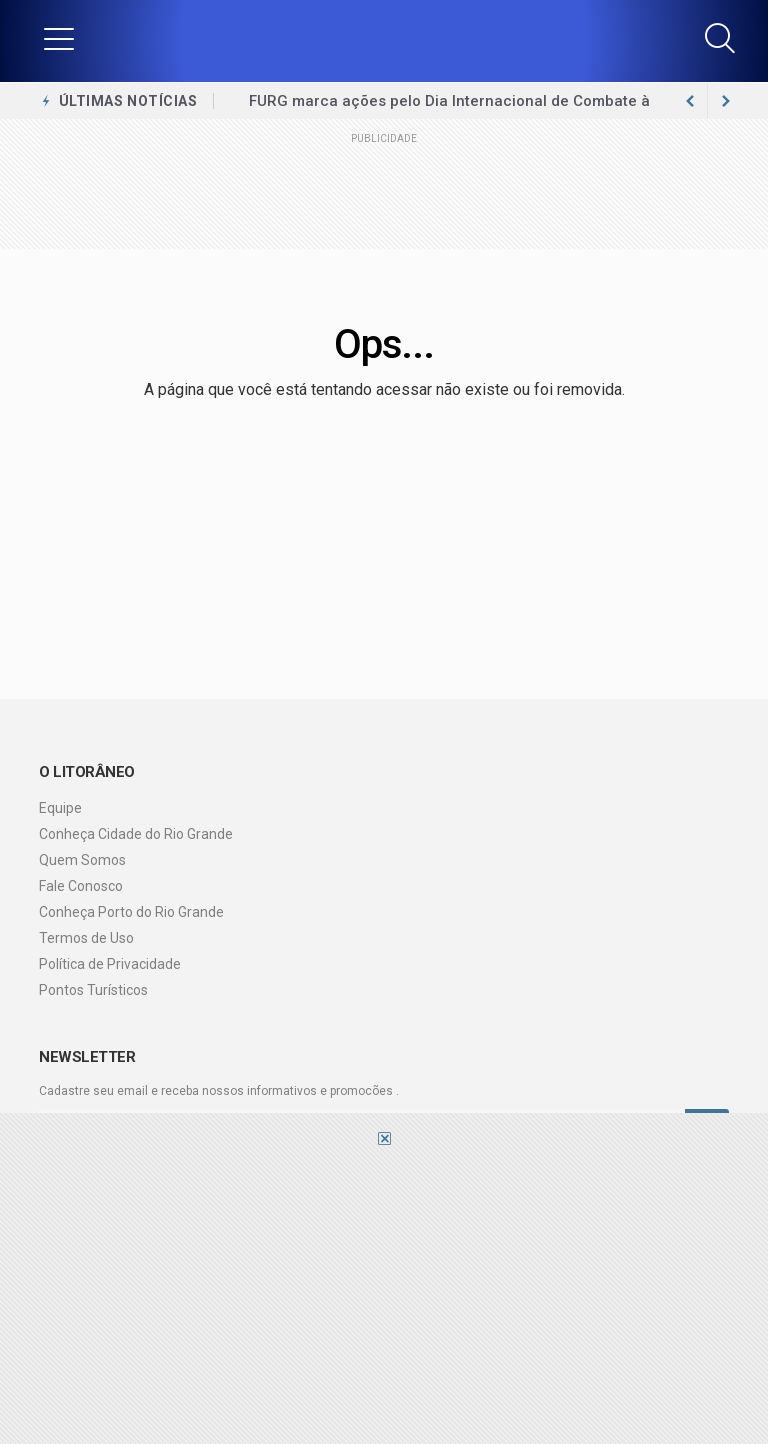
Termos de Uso (86, 938)
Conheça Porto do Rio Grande (131, 912)
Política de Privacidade (110, 964)
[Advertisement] (384, 1294)
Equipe (60, 808)
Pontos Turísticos (93, 990)
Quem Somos (82, 860)
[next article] (690, 101)
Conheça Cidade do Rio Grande (136, 834)
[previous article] (726, 101)
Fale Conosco (81, 886)
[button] (59, 38)
